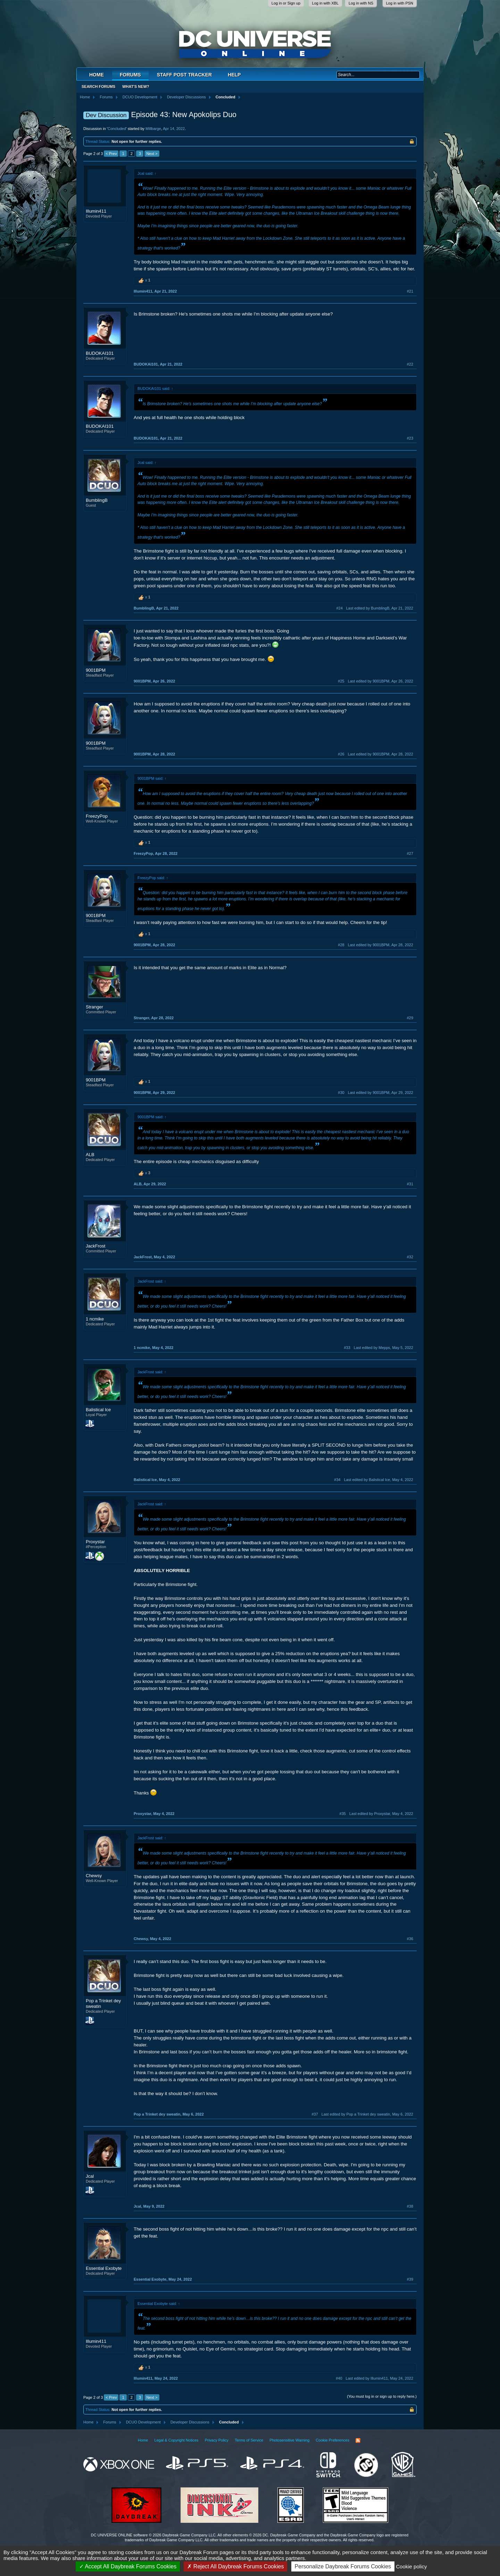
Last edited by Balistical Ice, (378, 1480)
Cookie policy (411, 2566)
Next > (151, 154)
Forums (130, 74)
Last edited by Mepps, (383, 1348)
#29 (410, 1018)
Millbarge (153, 128)
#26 (341, 754)
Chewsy (94, 1875)
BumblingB (97, 500)
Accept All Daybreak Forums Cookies (128, 2566)
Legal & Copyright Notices (176, 2440)
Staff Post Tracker (184, 74)
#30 (341, 1092)
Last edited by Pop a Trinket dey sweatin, (367, 2114)
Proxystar (95, 1541)
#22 (410, 364)
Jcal (90, 2176)
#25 (341, 681)
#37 (314, 2114)
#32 (410, 1257)
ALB (90, 1154)
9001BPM (96, 670)
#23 (410, 438)
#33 (347, 1348)
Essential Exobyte (104, 2268)
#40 (339, 2378)
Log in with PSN (399, 3)
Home (96, 74)
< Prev (111, 154)
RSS (358, 2440)
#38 (410, 2206)
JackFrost (95, 1246)
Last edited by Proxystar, (381, 1814)
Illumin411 (96, 211)
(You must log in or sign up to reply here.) (382, 2396)
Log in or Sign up (286, 3)
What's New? (135, 86)
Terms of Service (249, 2440)
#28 (341, 945)
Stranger (94, 1006)
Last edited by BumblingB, (379, 608)
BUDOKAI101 (100, 353)
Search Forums (98, 86)
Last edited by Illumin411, (379, 2378)
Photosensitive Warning (289, 2440)
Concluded (117, 128)
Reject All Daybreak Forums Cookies (235, 2566)
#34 (337, 1480)
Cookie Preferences (332, 2440)
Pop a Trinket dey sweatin (103, 2003)
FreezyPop (97, 816)
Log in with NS (361, 3)
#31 (410, 1184)
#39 (410, 2279)
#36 (410, 1939)
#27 (410, 853)
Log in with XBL (325, 3)
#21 (410, 291)
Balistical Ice (98, 1409)
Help (234, 74)
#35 (343, 1814)
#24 (339, 608)
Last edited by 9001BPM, (380, 681)
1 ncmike (95, 1319)
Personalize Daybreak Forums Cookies (343, 2566)
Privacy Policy (216, 2440)
